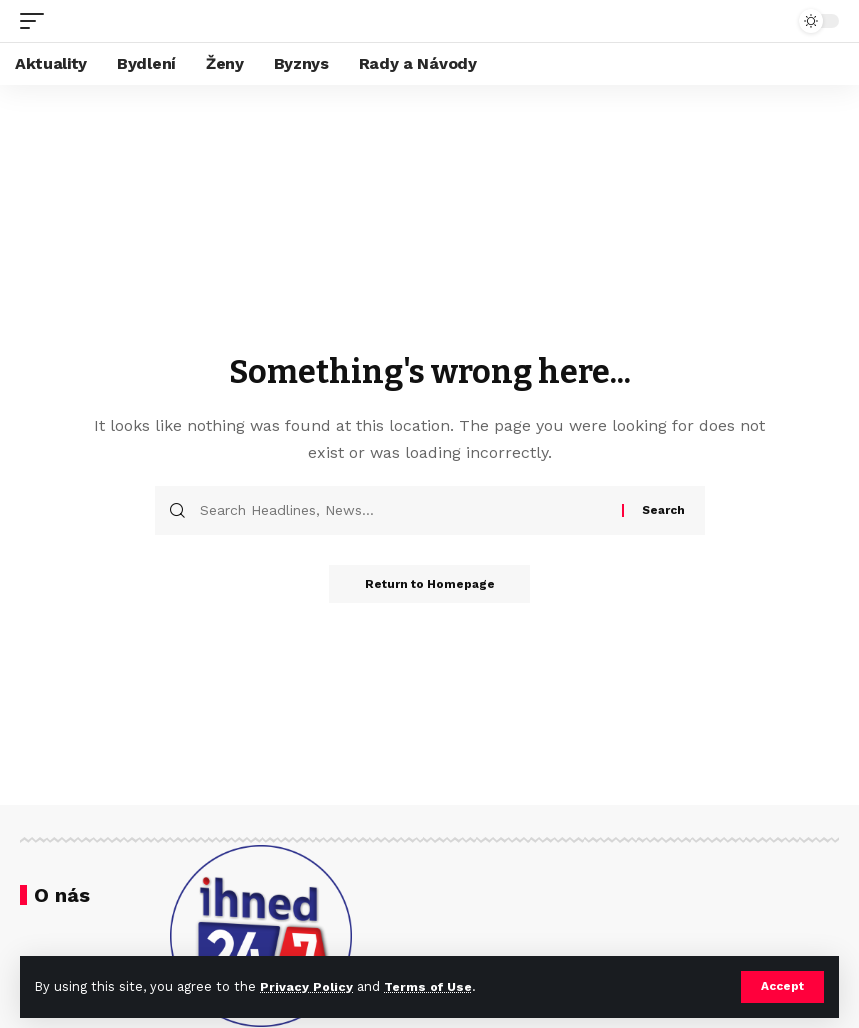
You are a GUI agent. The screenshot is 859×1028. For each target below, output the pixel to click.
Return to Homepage (430, 585)
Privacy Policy (307, 986)
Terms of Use (431, 986)
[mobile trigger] (37, 21)
